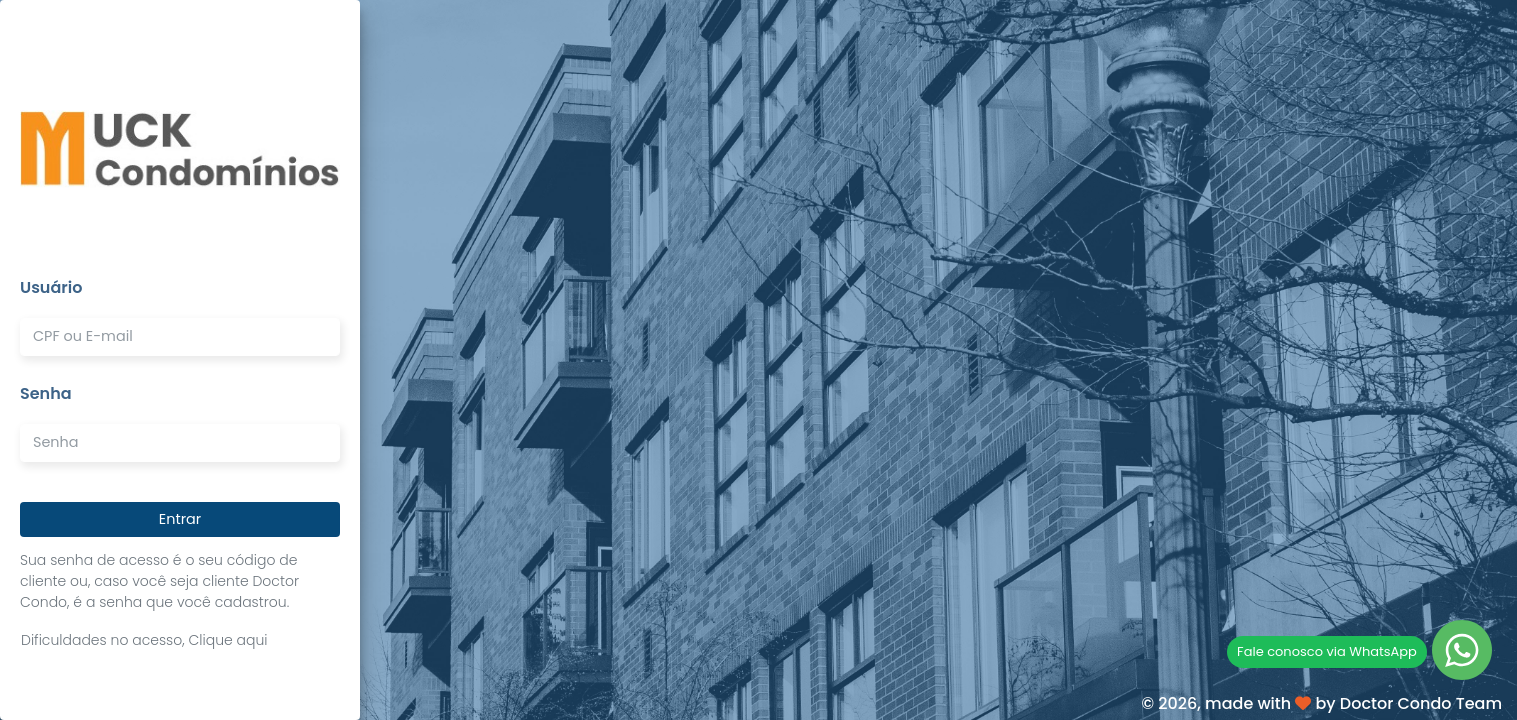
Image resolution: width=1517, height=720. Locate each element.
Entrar (180, 519)
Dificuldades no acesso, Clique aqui (144, 640)
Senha (46, 393)
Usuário (51, 287)
